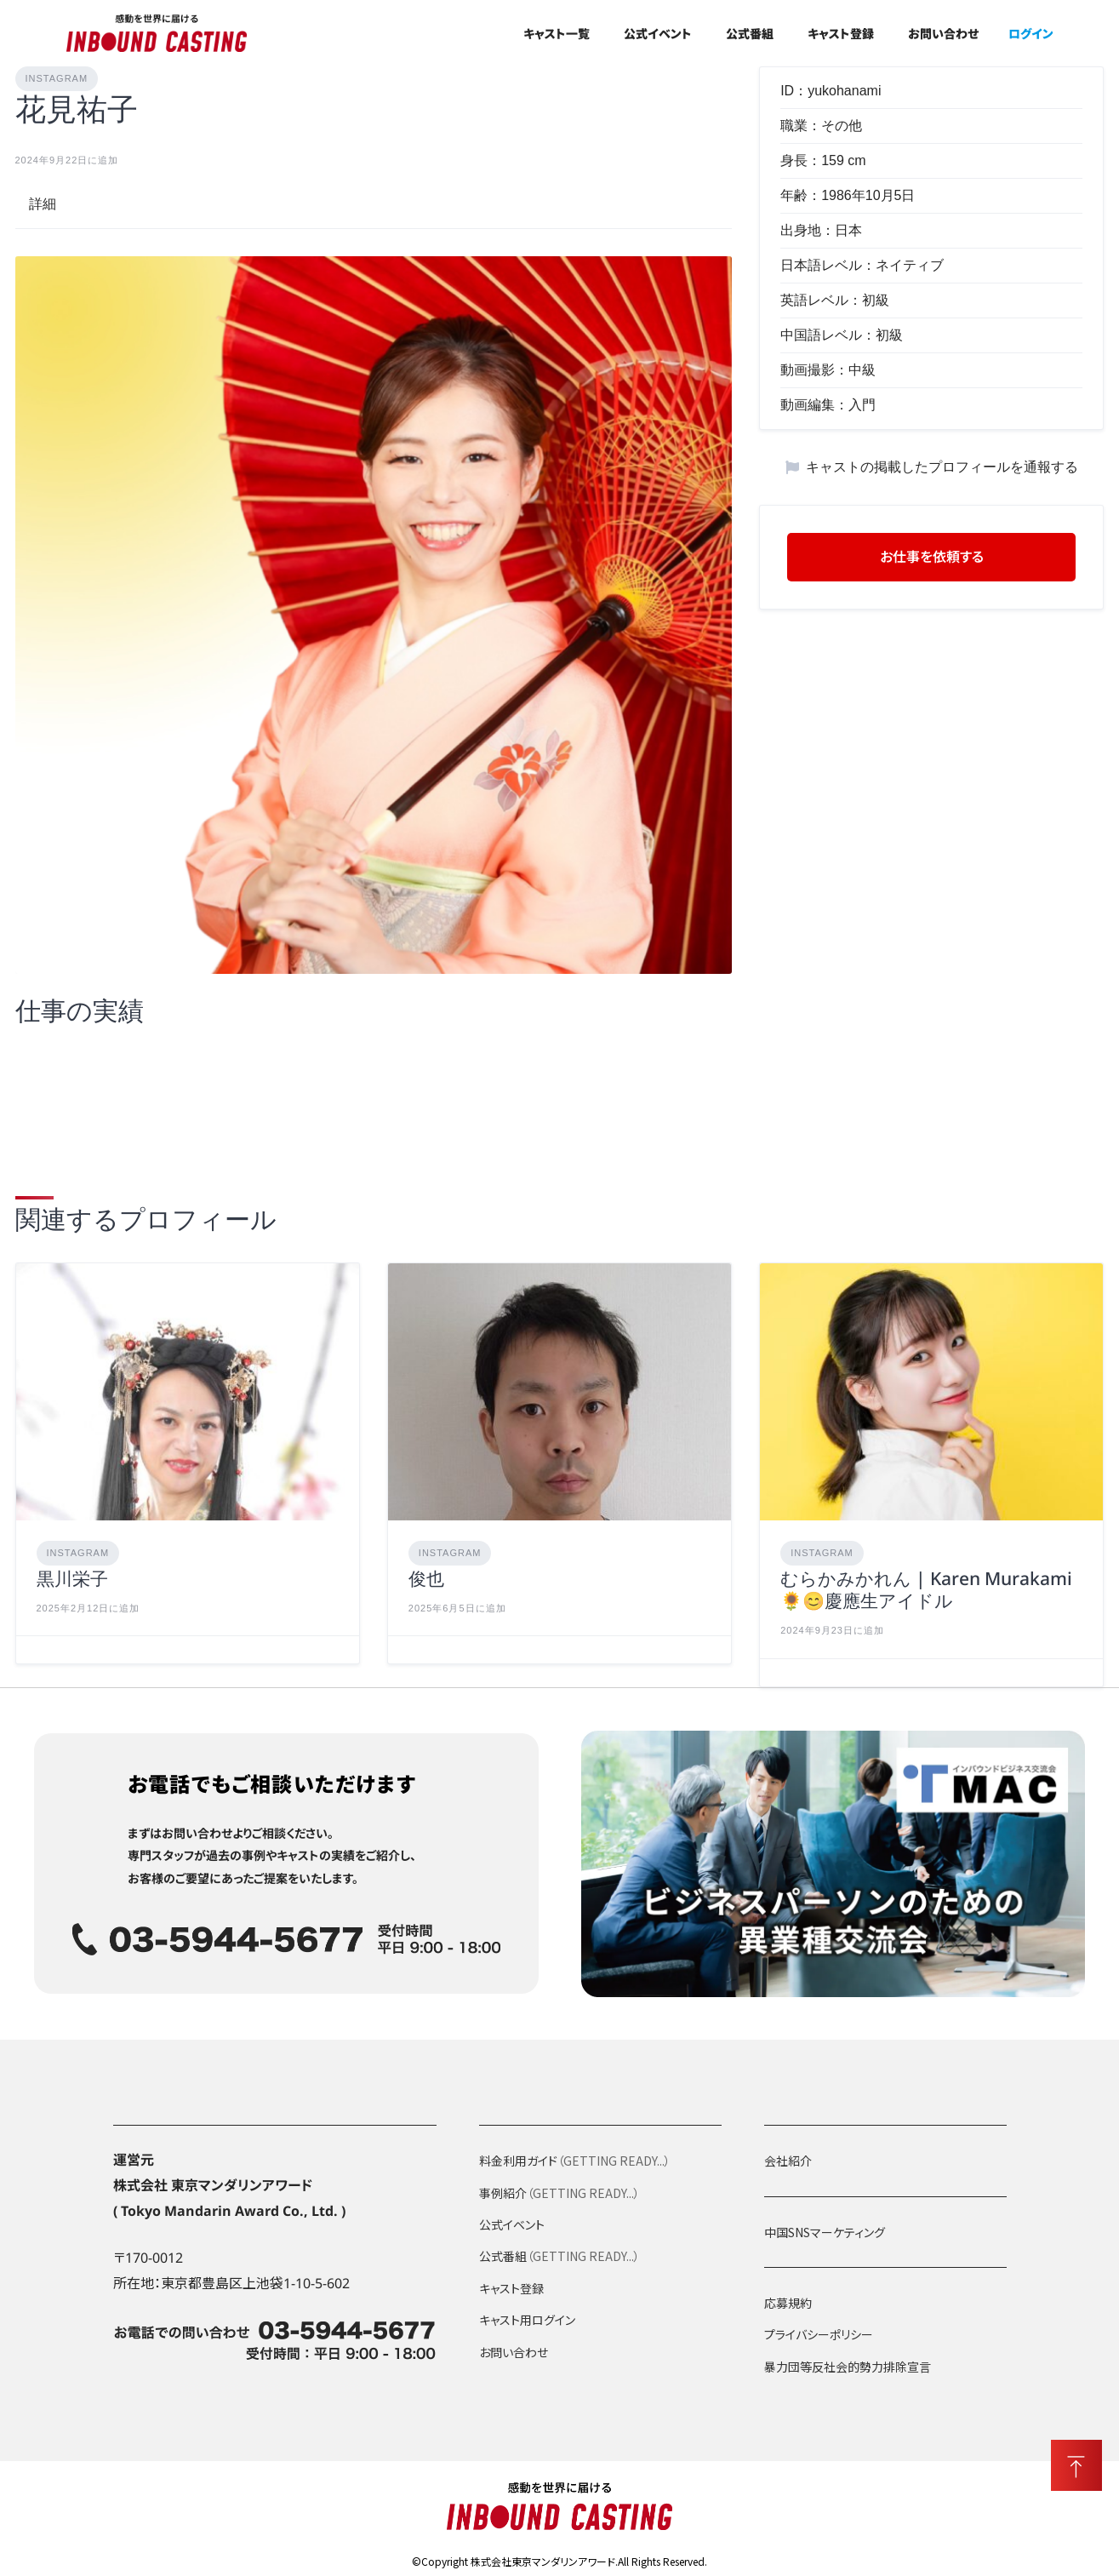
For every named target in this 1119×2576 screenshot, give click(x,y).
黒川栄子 (72, 1583)
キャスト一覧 (556, 33)
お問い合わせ (943, 33)
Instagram (57, 78)
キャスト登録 (841, 33)
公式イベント (658, 33)
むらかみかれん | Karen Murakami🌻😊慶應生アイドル (926, 1594)
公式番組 (750, 33)
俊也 (426, 1583)
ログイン (1030, 33)
